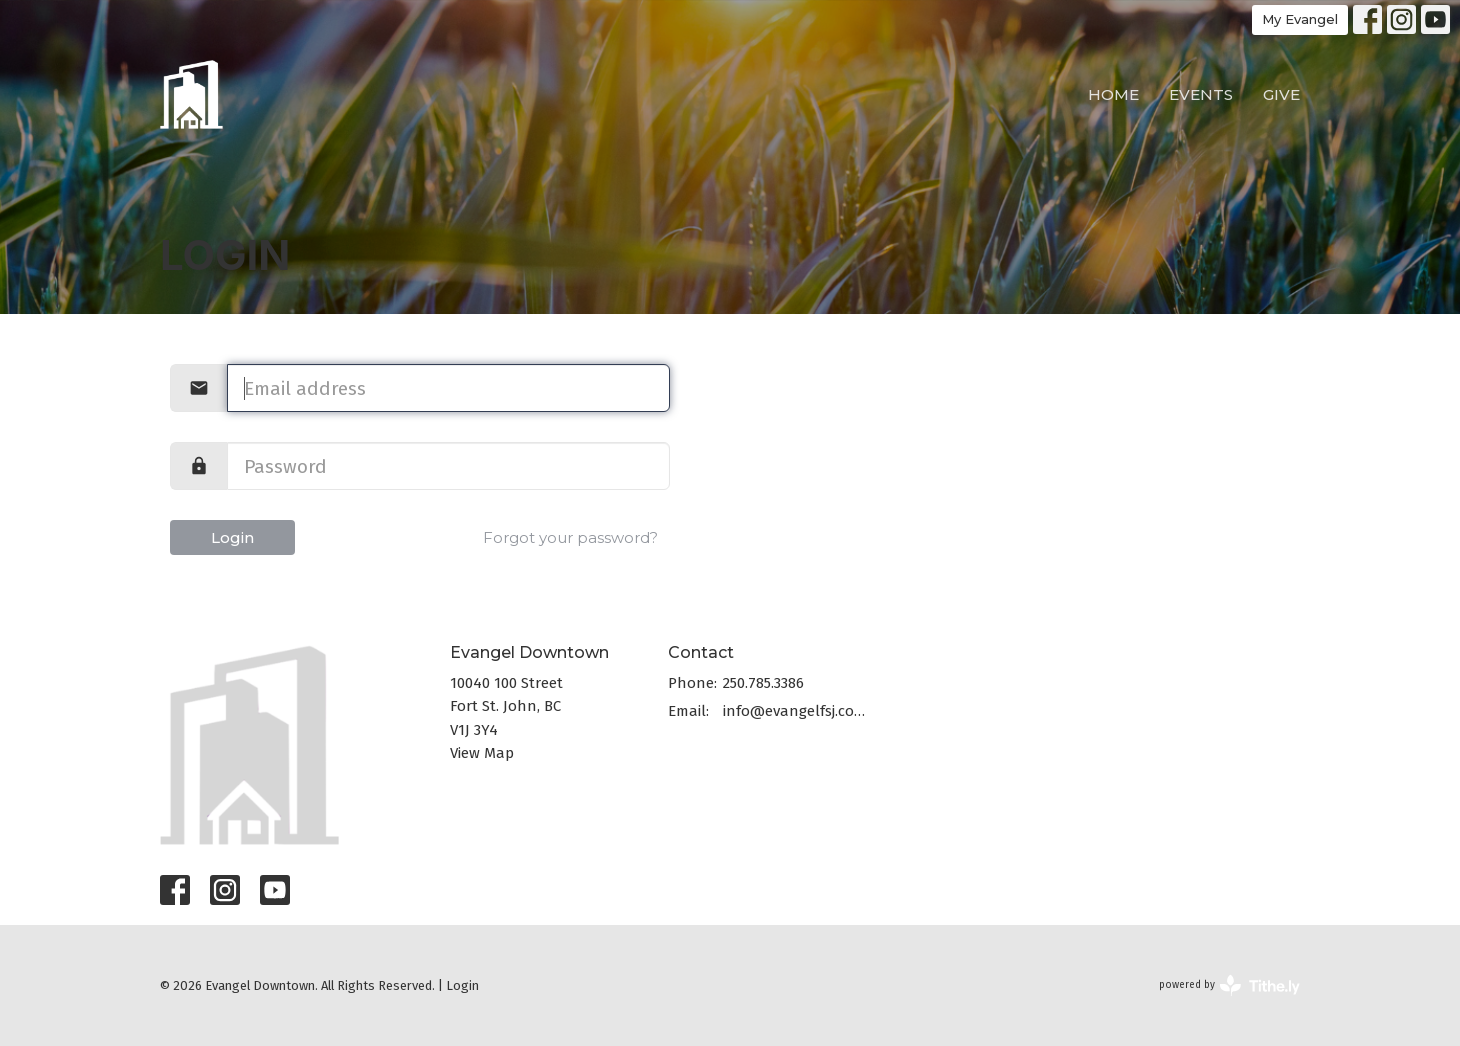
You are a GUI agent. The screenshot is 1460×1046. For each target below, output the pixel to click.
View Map (482, 753)
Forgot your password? (570, 537)
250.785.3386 (763, 683)
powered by (1229, 985)
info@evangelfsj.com (794, 711)
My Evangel (1300, 19)
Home (1113, 94)
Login (232, 537)
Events (1201, 94)
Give (1281, 94)
